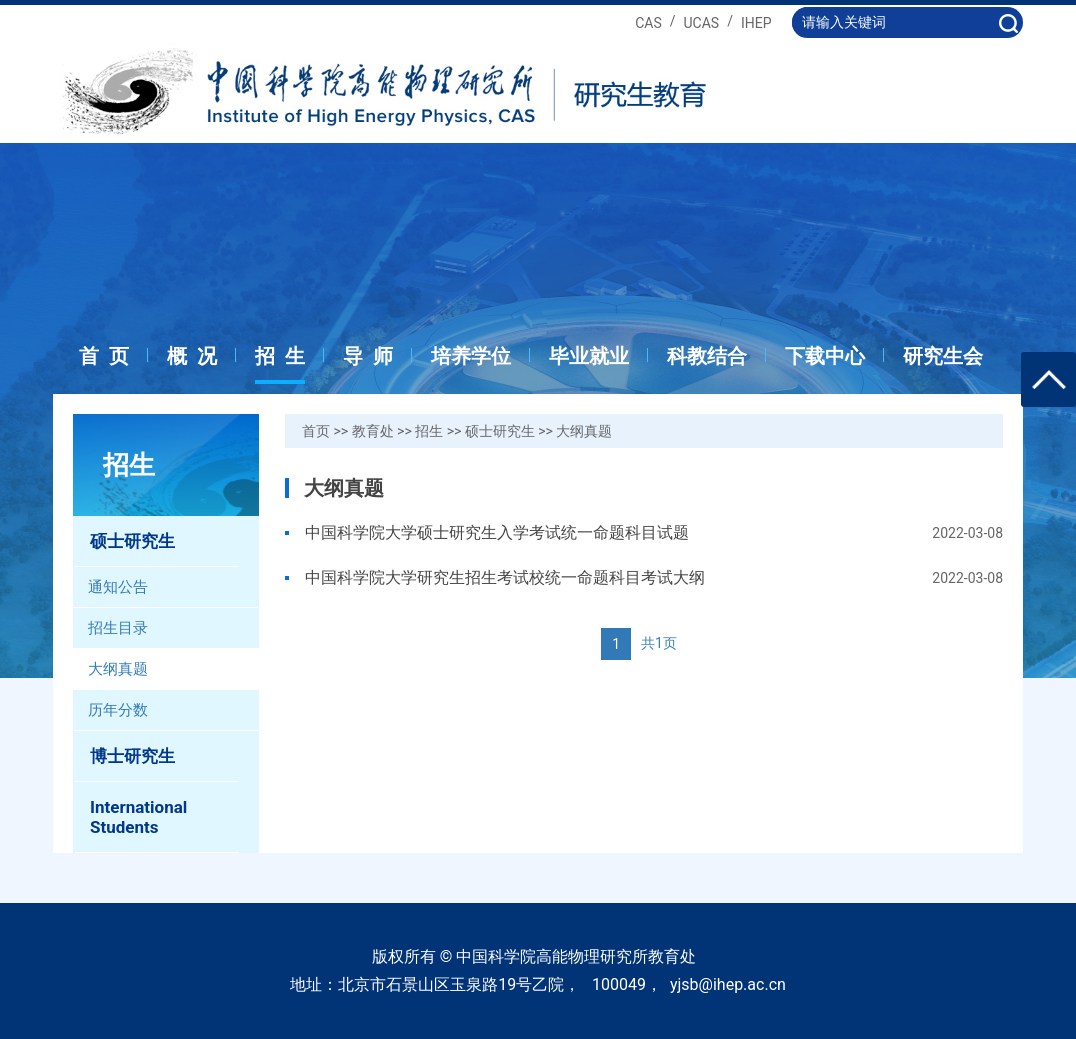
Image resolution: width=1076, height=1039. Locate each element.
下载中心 (825, 356)
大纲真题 (118, 669)
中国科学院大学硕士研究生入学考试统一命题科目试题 (497, 532)
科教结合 (707, 356)
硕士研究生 (500, 431)
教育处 (373, 431)
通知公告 (118, 587)
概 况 (192, 356)
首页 (316, 431)
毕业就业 (589, 356)
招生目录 (118, 628)
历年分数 (118, 710)
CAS (648, 23)
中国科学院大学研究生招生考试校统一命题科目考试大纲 (505, 577)
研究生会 (943, 356)
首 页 (104, 356)
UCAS (702, 23)
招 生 (280, 356)
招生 (429, 431)
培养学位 (471, 356)
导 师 (368, 356)
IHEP (756, 23)
